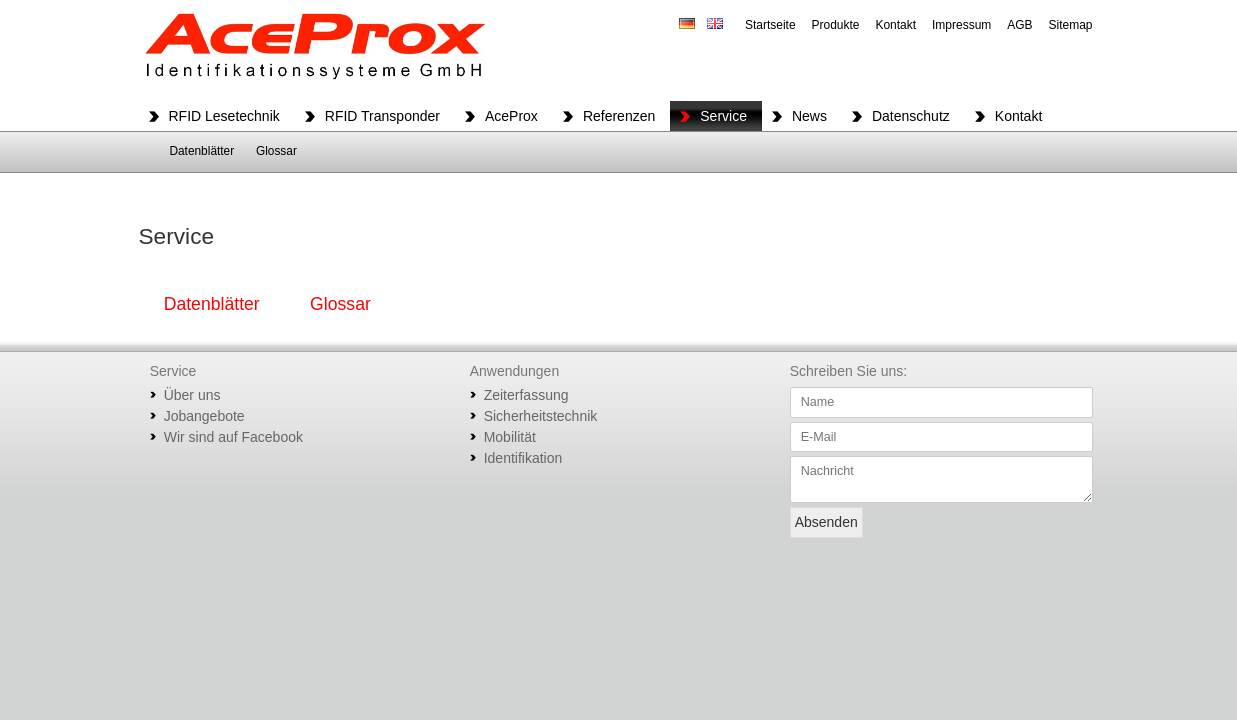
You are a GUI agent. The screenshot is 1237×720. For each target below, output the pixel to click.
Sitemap (1070, 25)
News (809, 116)
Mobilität (510, 437)
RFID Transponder (382, 116)
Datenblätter (201, 151)
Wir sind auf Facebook (233, 437)
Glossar (276, 151)
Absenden (826, 522)
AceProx (511, 116)
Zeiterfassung (526, 395)
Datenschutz (911, 116)
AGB (1019, 25)
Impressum (961, 25)
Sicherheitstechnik (541, 416)
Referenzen (619, 116)
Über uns (192, 395)
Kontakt (895, 25)
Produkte (835, 25)
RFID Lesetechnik (224, 116)
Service (723, 116)
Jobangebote (204, 416)
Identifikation (523, 458)
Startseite (770, 25)
